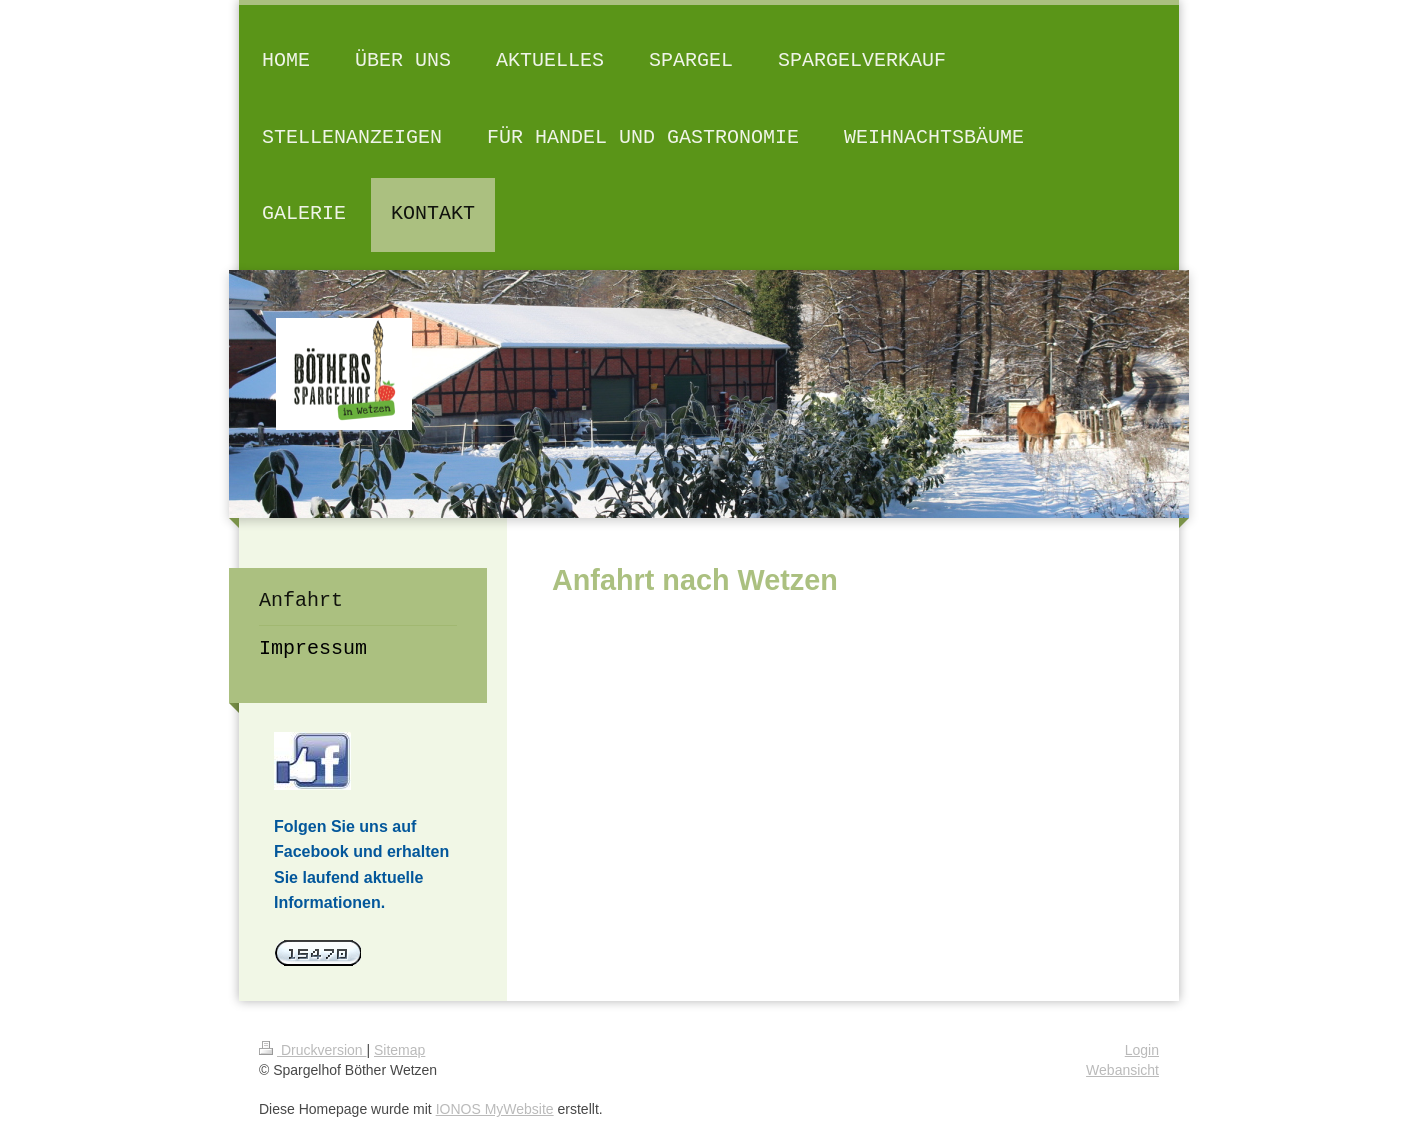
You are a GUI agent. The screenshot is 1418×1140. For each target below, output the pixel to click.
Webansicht (1122, 1070)
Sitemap (399, 1050)
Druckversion (312, 1050)
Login (1142, 1050)
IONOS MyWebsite (495, 1109)
